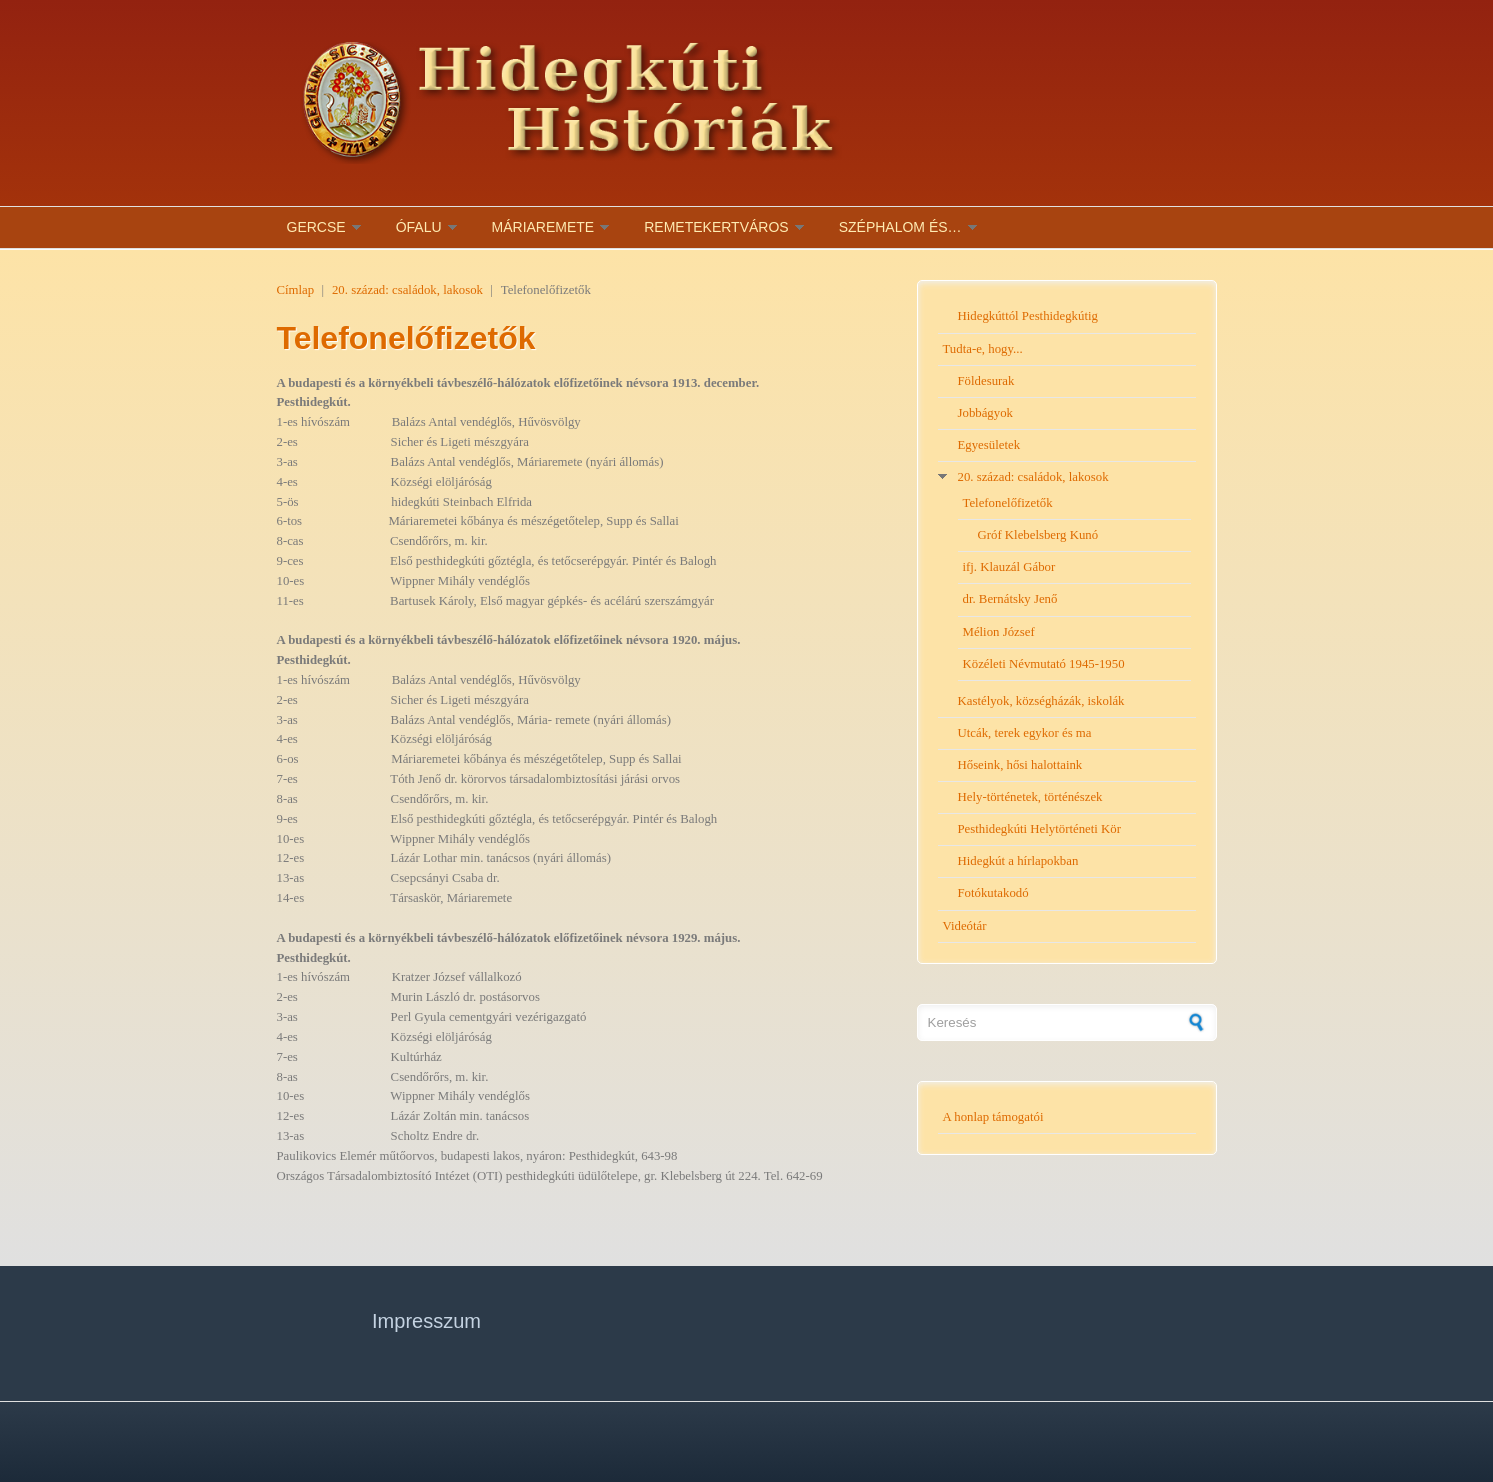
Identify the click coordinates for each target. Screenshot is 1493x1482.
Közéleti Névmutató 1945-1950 (1044, 664)
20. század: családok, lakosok (407, 290)
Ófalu (419, 227)
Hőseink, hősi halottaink (1020, 765)
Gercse (316, 227)
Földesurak (986, 381)
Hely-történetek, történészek (1030, 797)
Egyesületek (989, 445)
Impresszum (426, 1321)
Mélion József (999, 632)
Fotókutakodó (993, 893)
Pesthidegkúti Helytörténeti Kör (1040, 829)
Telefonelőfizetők (1008, 503)
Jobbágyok (985, 413)
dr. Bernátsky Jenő (1010, 599)
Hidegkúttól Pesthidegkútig (1028, 316)
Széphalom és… (900, 227)
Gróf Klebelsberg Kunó (1038, 535)
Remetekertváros (716, 227)
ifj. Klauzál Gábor (1009, 567)
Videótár (965, 926)
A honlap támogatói (993, 1117)
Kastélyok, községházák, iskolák (1041, 701)
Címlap (296, 290)
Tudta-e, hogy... (983, 349)
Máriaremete (543, 227)
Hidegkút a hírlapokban (1018, 861)
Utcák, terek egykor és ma (1025, 733)
